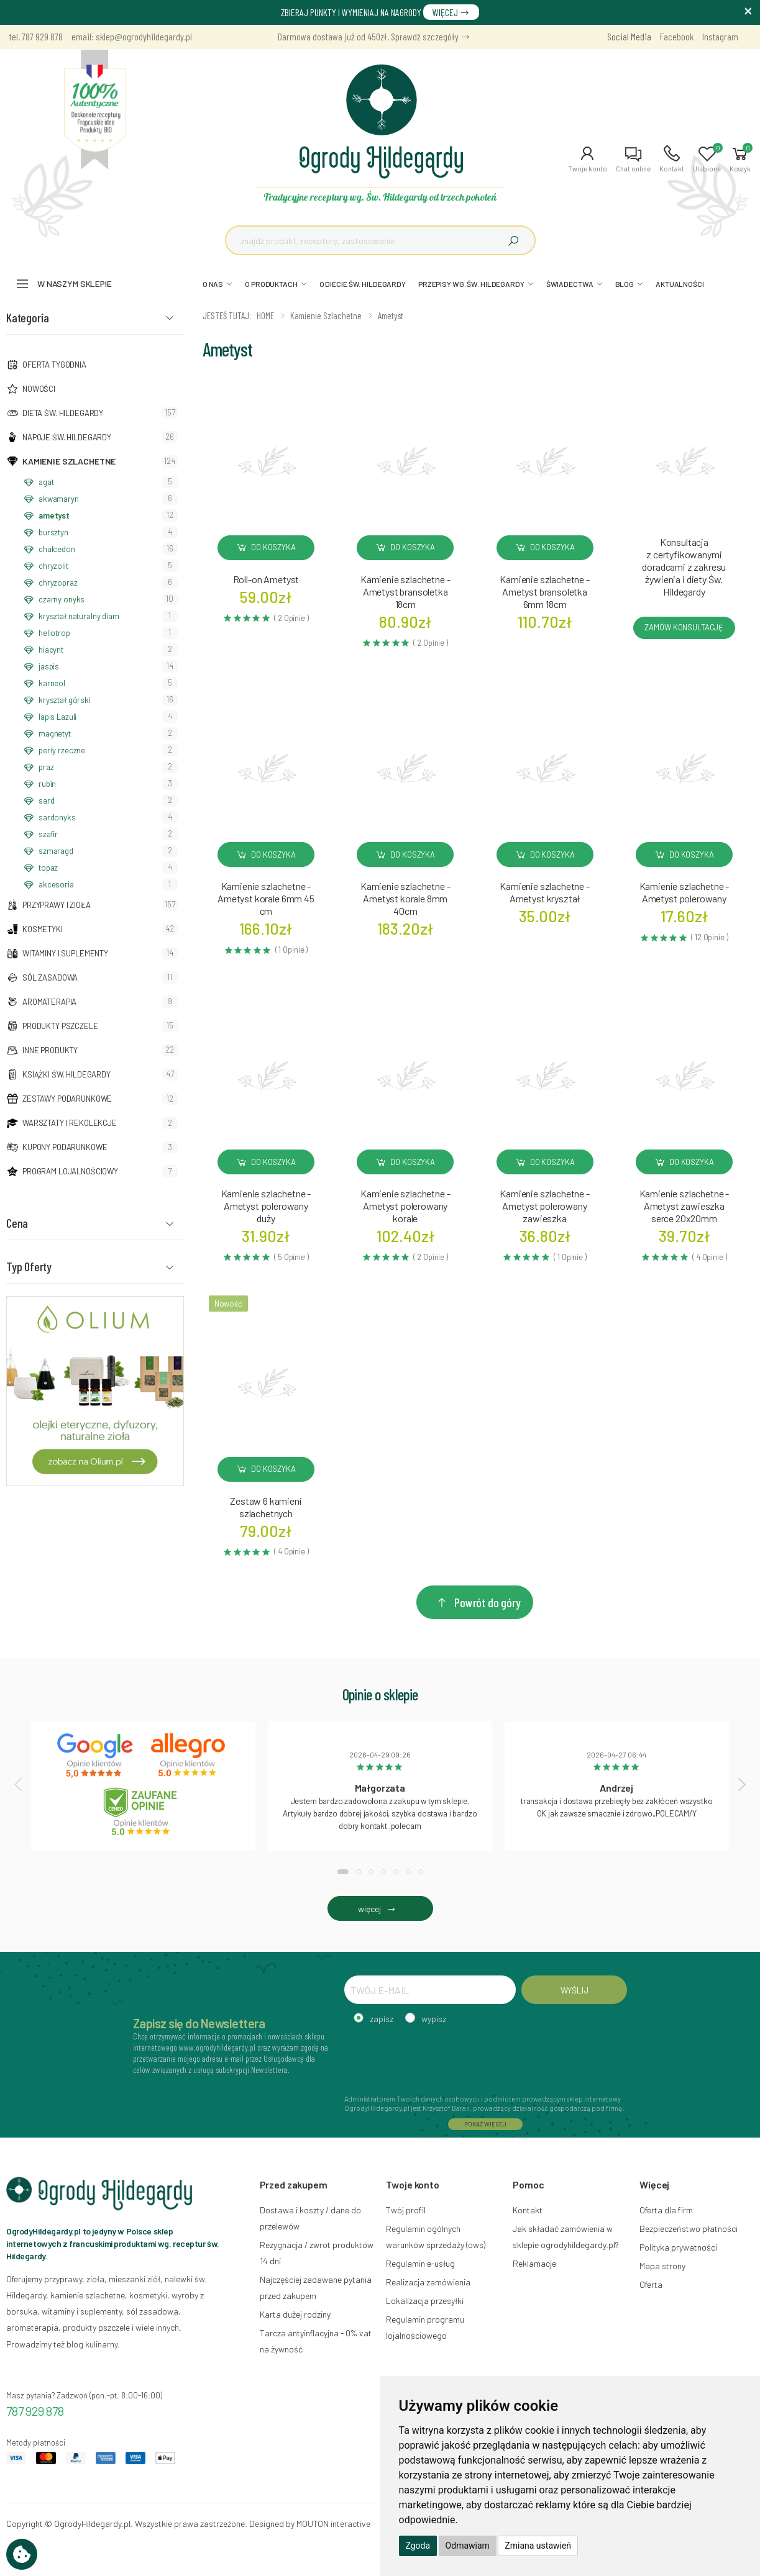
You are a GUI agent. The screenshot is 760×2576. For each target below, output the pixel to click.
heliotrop (54, 633)
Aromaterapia (49, 1002)
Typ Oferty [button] (29, 1266)
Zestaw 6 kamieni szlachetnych (265, 1507)
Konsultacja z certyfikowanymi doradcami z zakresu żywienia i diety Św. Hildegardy (684, 566)
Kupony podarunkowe (64, 1147)
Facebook (677, 36)
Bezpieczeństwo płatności (688, 2228)
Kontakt (528, 2210)
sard (46, 800)
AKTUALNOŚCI (680, 283)
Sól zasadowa (50, 977)
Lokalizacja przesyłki (425, 2300)
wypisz (433, 2018)
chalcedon (57, 549)
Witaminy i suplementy (65, 953)
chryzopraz (58, 582)
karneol (52, 683)
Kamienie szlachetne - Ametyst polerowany (684, 892)
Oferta (650, 2284)
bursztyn (53, 532)
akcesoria (56, 884)
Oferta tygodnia (54, 365)
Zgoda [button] (418, 2546)
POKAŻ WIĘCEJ (485, 2124)
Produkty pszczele (60, 1026)
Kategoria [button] (27, 317)
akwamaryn (59, 499)
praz (46, 767)
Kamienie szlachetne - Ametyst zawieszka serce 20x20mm (684, 1205)
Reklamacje (534, 2263)
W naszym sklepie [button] (74, 283)
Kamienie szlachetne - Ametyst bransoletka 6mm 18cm (545, 591)
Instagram (720, 36)
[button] (587, 159)
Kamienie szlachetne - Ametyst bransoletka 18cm (405, 591)
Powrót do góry (478, 1602)
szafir (48, 834)
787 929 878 (35, 2410)
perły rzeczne (62, 750)
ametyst (54, 515)
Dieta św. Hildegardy (62, 413)
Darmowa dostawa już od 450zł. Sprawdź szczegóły (374, 36)
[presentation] (19, 1784)
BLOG (624, 283)
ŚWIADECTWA (569, 283)
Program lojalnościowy (70, 1171)
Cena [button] (17, 1222)
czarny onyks (62, 599)
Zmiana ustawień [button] (538, 2546)
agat (46, 482)
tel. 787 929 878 (36, 36)
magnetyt (55, 733)
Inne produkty (50, 1050)
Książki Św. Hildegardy (66, 1074)
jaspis (49, 666)
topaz (48, 868)
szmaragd (56, 851)
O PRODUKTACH (271, 283)
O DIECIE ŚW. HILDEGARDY (362, 283)
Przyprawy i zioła (56, 905)
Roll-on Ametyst (266, 579)
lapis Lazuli (57, 717)
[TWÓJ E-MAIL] (430, 1989)
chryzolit (53, 566)
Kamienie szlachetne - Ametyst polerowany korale (405, 1205)
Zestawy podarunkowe (67, 1099)
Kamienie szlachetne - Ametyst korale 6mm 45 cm (265, 898)
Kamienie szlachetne (69, 461)
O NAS (213, 283)
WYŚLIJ (574, 1990)
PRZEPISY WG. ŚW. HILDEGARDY (471, 283)
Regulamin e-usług (420, 2263)
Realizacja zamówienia (428, 2282)
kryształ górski (65, 700)
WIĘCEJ (451, 12)
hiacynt (51, 650)
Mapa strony (662, 2266)
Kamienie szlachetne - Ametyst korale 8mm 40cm (405, 898)
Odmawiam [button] (468, 2546)
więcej (379, 1908)
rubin (47, 784)
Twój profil (406, 2210)
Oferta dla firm (666, 2210)
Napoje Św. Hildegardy (66, 437)
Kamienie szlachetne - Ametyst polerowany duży (266, 1205)
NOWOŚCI (38, 389)
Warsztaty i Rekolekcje (69, 1123)
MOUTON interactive (333, 2523)
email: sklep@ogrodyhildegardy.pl (131, 36)
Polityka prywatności (678, 2247)
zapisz (381, 2018)
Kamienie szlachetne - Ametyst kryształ (545, 892)
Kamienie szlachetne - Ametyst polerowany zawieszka (545, 1205)
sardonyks (57, 817)
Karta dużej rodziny (295, 2314)
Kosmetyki (42, 929)
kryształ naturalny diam (79, 616)
